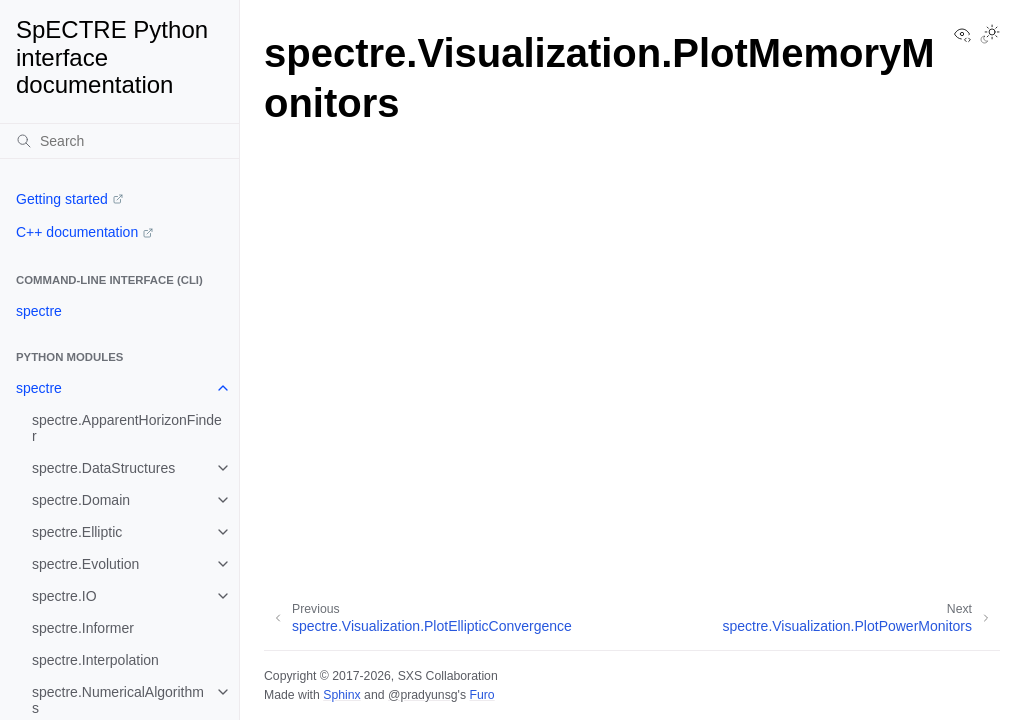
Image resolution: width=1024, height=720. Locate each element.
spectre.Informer (83, 628)
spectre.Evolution (85, 564)
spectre (39, 311)
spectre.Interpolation (95, 660)
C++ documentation (77, 232)
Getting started (62, 199)
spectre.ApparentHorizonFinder (127, 428)
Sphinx (341, 695)
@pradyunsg (423, 695)
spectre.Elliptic (77, 532)
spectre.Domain (81, 500)
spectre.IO (64, 596)
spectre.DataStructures (103, 468)
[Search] (119, 141)
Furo (481, 695)
